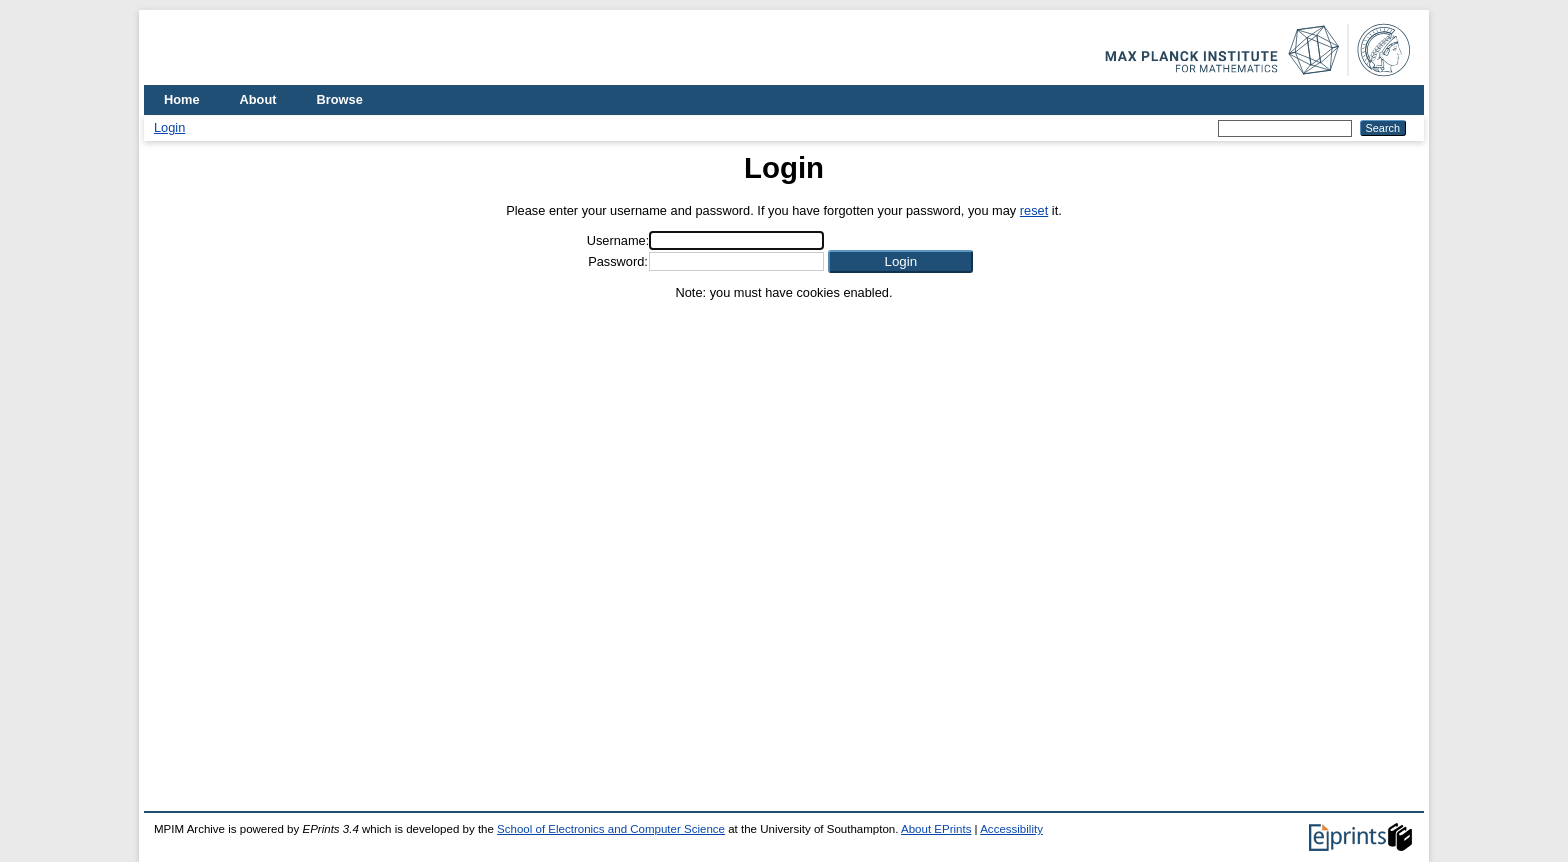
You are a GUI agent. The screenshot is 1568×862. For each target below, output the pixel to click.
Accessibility (1011, 829)
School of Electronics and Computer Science (611, 829)
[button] (900, 261)
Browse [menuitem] (340, 99)
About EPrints (936, 829)
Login (169, 127)
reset (1034, 210)
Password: (618, 261)
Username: (618, 240)
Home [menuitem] (182, 99)
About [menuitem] (258, 99)
